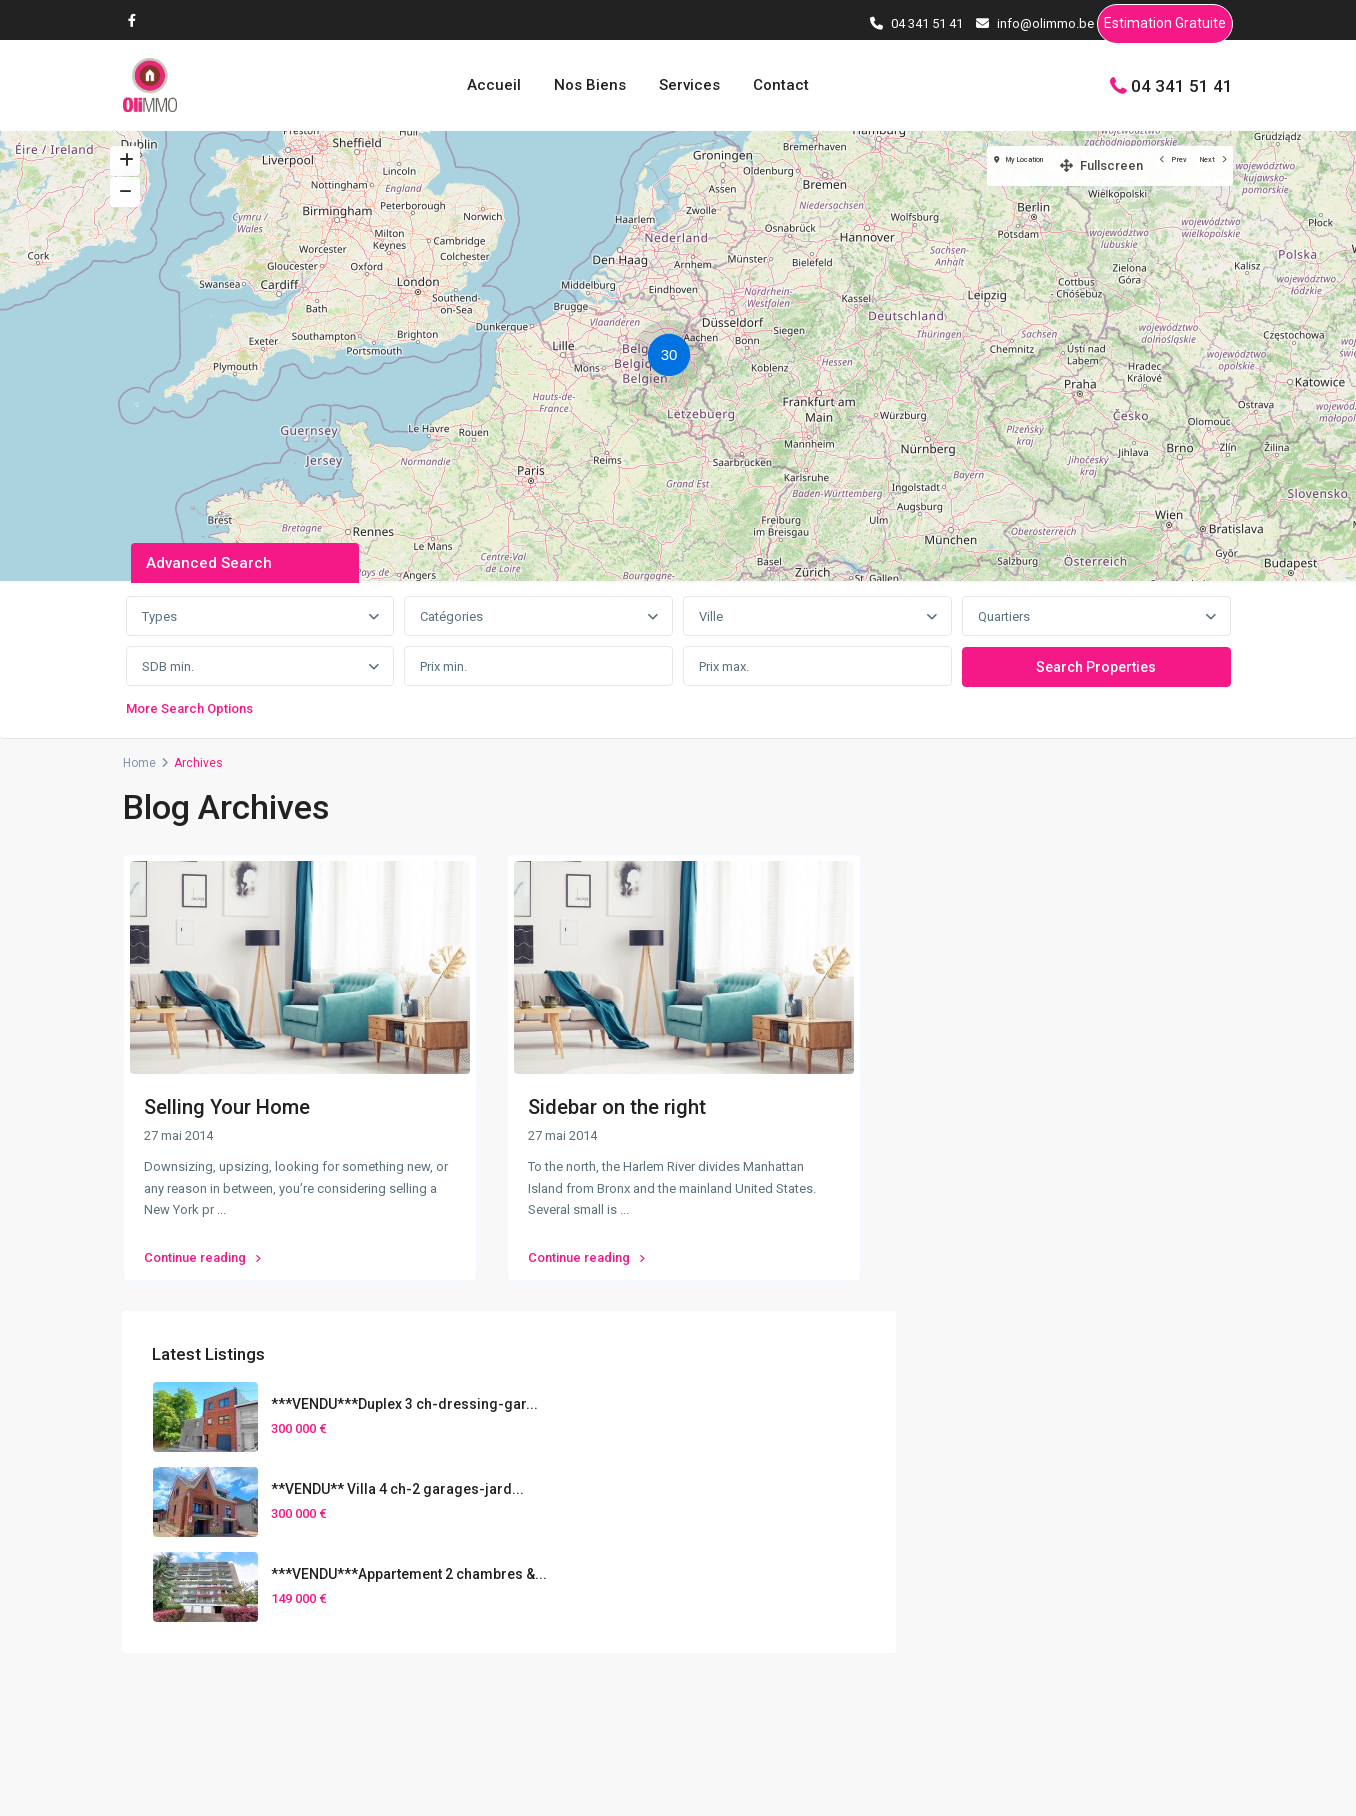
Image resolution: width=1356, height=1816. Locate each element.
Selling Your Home (227, 1107)
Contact (781, 85)
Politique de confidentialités (1146, 1785)
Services (689, 85)
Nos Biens (590, 85)
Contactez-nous (485, 1565)
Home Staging (1064, 1610)
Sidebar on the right (617, 1107)
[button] (674, 358)
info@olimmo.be (486, 1535)
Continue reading (202, 1248)
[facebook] (137, 20)
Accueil (494, 85)
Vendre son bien (1070, 1548)
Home (139, 763)
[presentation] (728, 1525)
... (221, 1209)
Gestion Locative (1071, 1641)
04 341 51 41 (1182, 85)
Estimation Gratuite (1165, 26)
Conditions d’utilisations (955, 1785)
